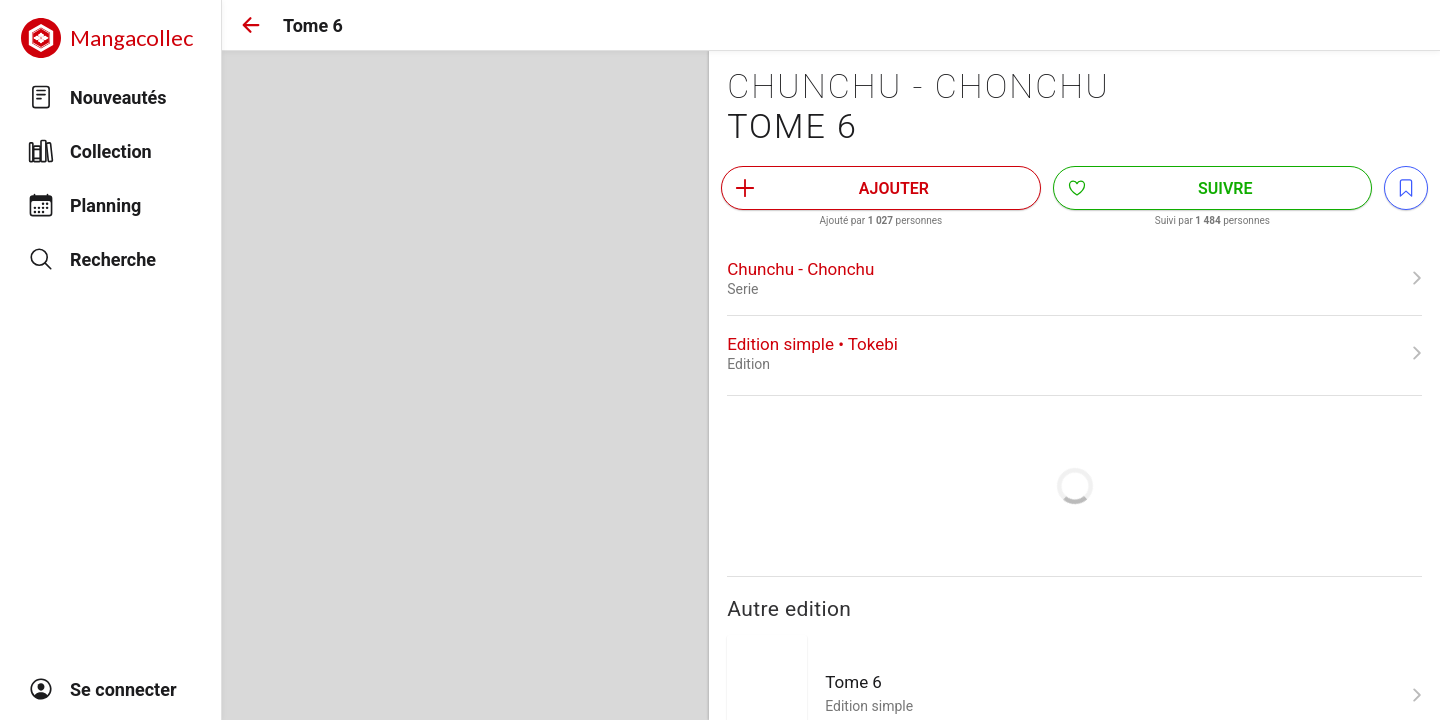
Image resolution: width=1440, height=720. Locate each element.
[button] (251, 25)
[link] (1074, 278)
